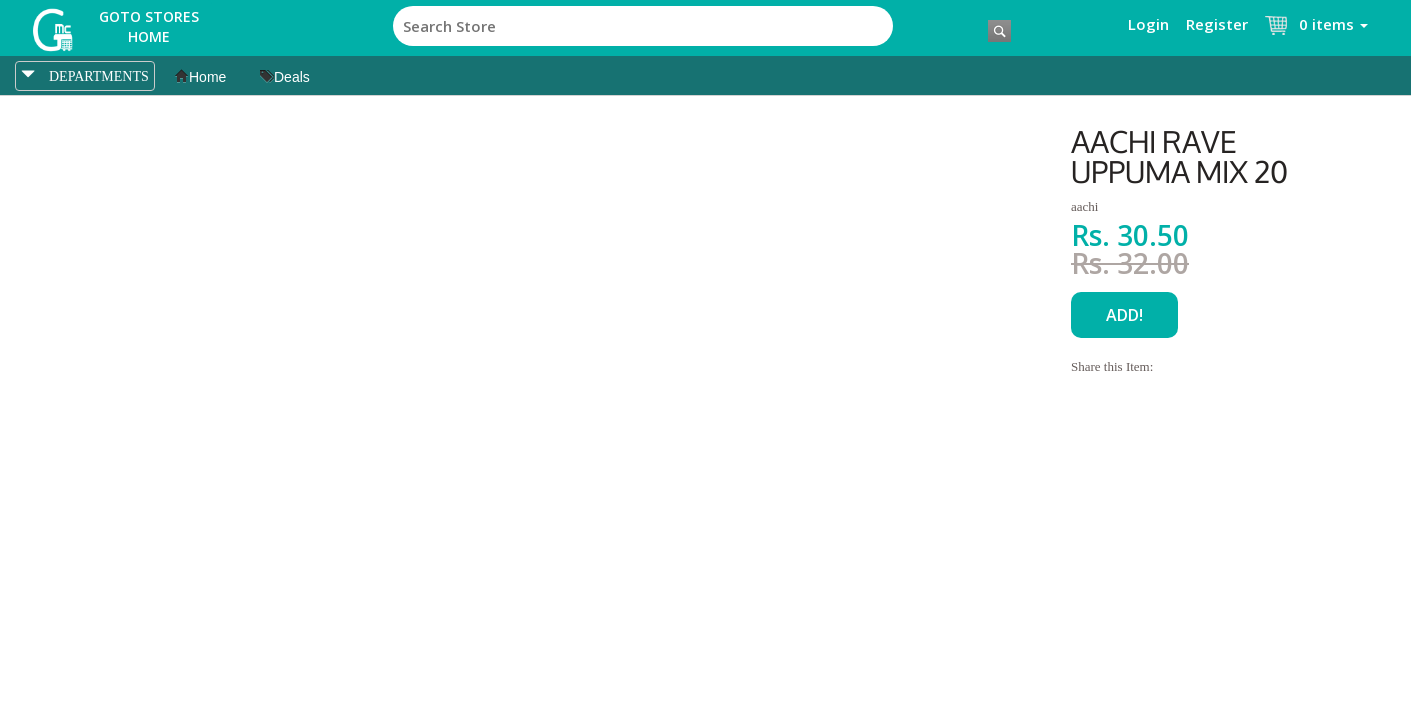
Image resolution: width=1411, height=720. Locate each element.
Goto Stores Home (149, 26)
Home (200, 77)
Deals (285, 77)
